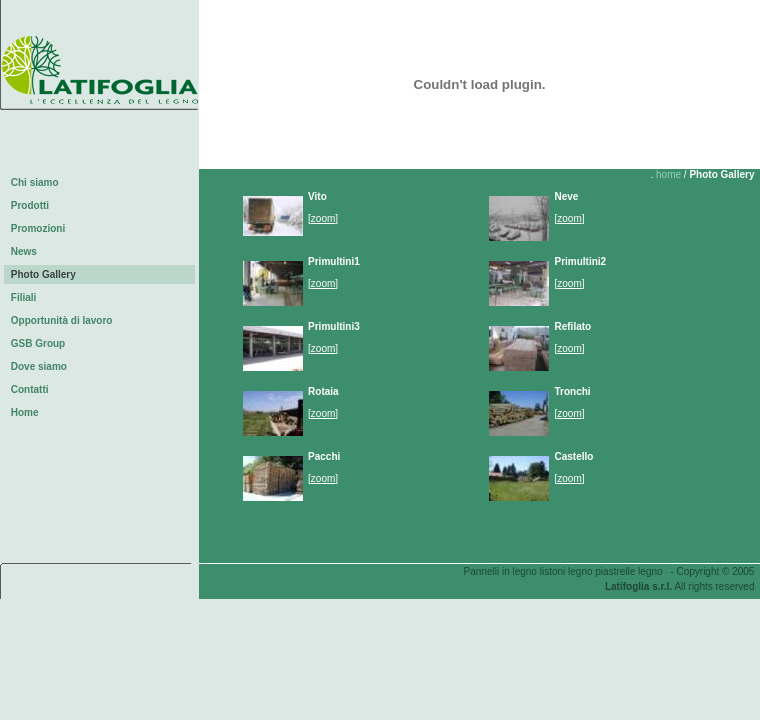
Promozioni (41, 228)
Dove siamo (41, 366)
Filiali (26, 297)
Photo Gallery (46, 274)
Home (27, 412)
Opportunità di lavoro (64, 320)
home (668, 174)
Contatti (32, 389)
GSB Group (41, 343)
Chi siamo (37, 182)
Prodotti (32, 205)
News (26, 251)
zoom (323, 218)
